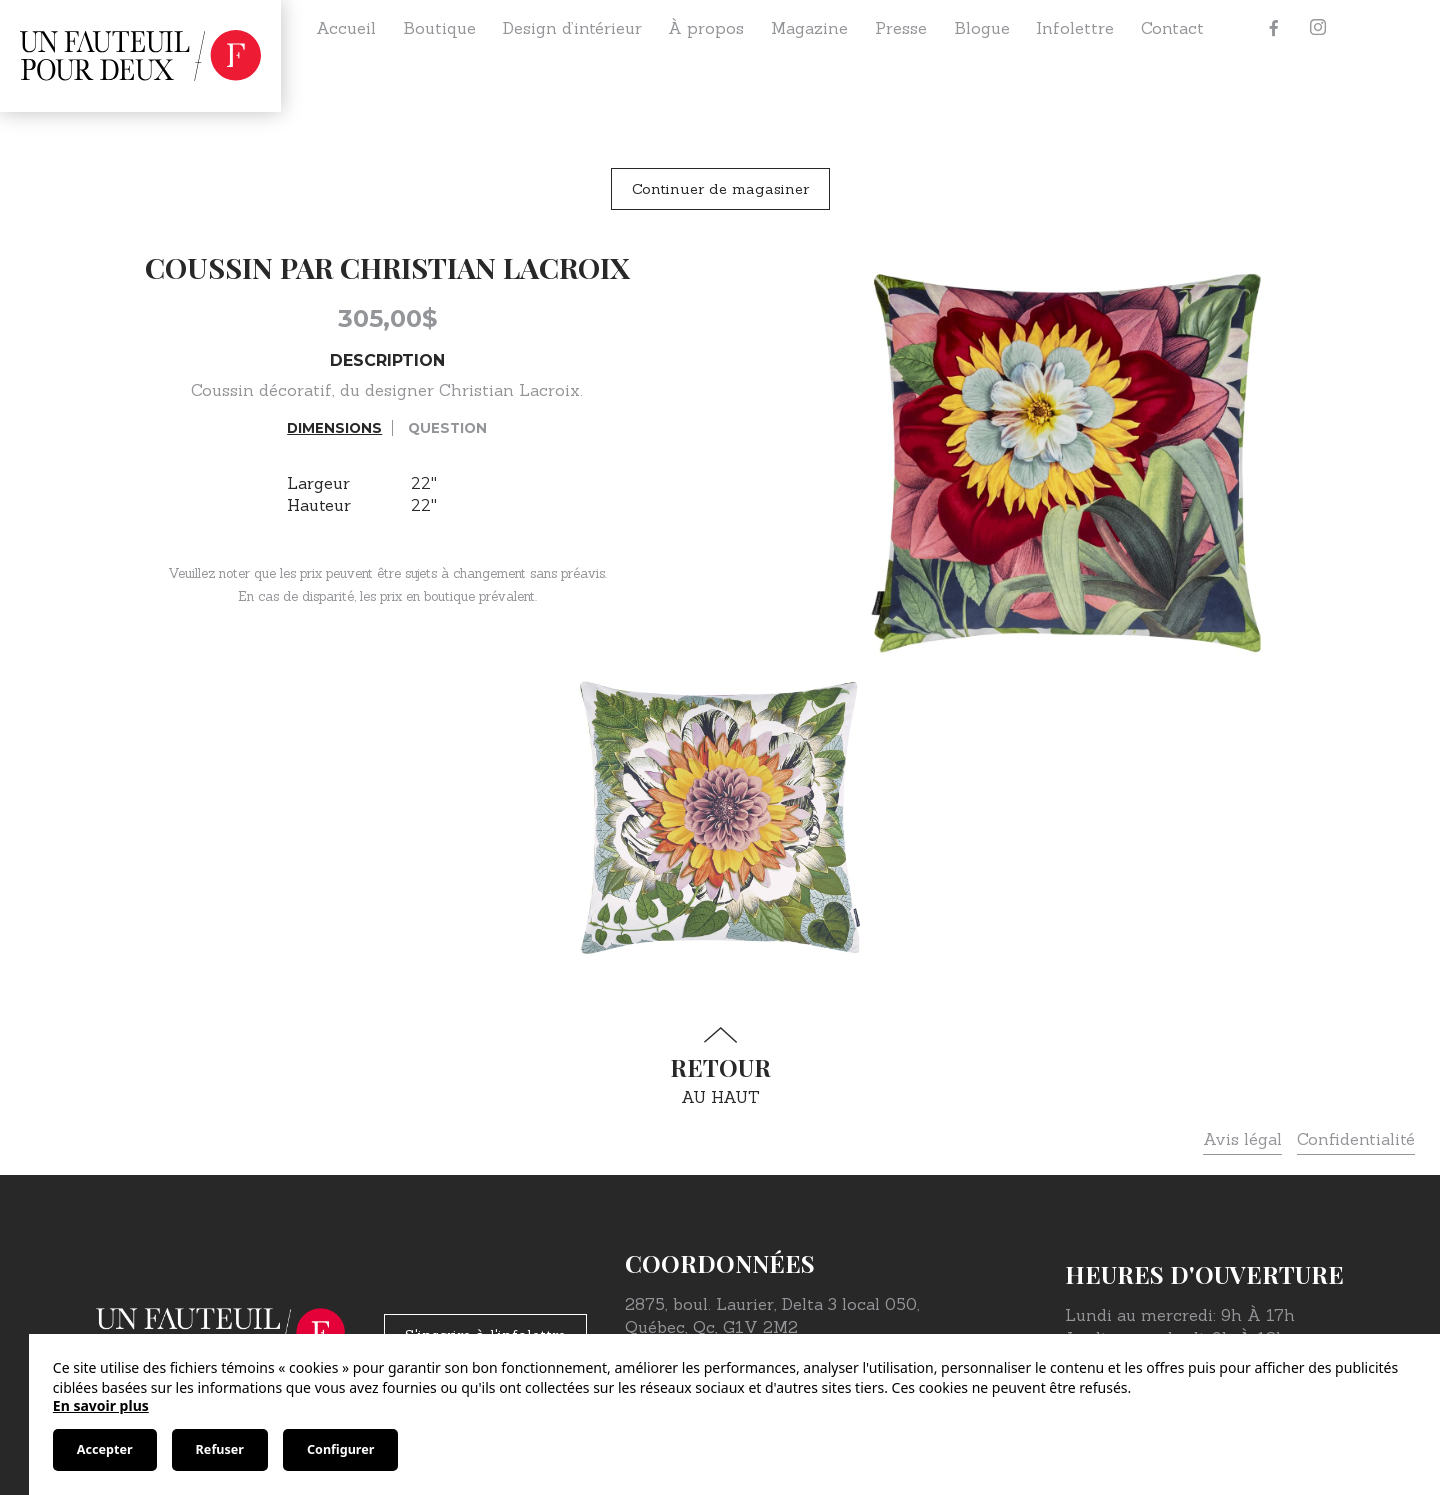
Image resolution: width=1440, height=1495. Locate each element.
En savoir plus (101, 1405)
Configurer (340, 1449)
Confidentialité (1356, 1139)
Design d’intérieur (572, 28)
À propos (706, 28)
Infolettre (1075, 28)
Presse (901, 28)
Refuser (220, 1449)
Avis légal (1242, 1139)
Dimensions (334, 428)
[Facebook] (1274, 28)
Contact (1172, 28)
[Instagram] (1318, 28)
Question (447, 428)
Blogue (982, 28)
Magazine (809, 28)
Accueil (346, 28)
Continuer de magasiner (720, 189)
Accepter (105, 1449)
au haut (720, 1066)
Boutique (439, 28)
